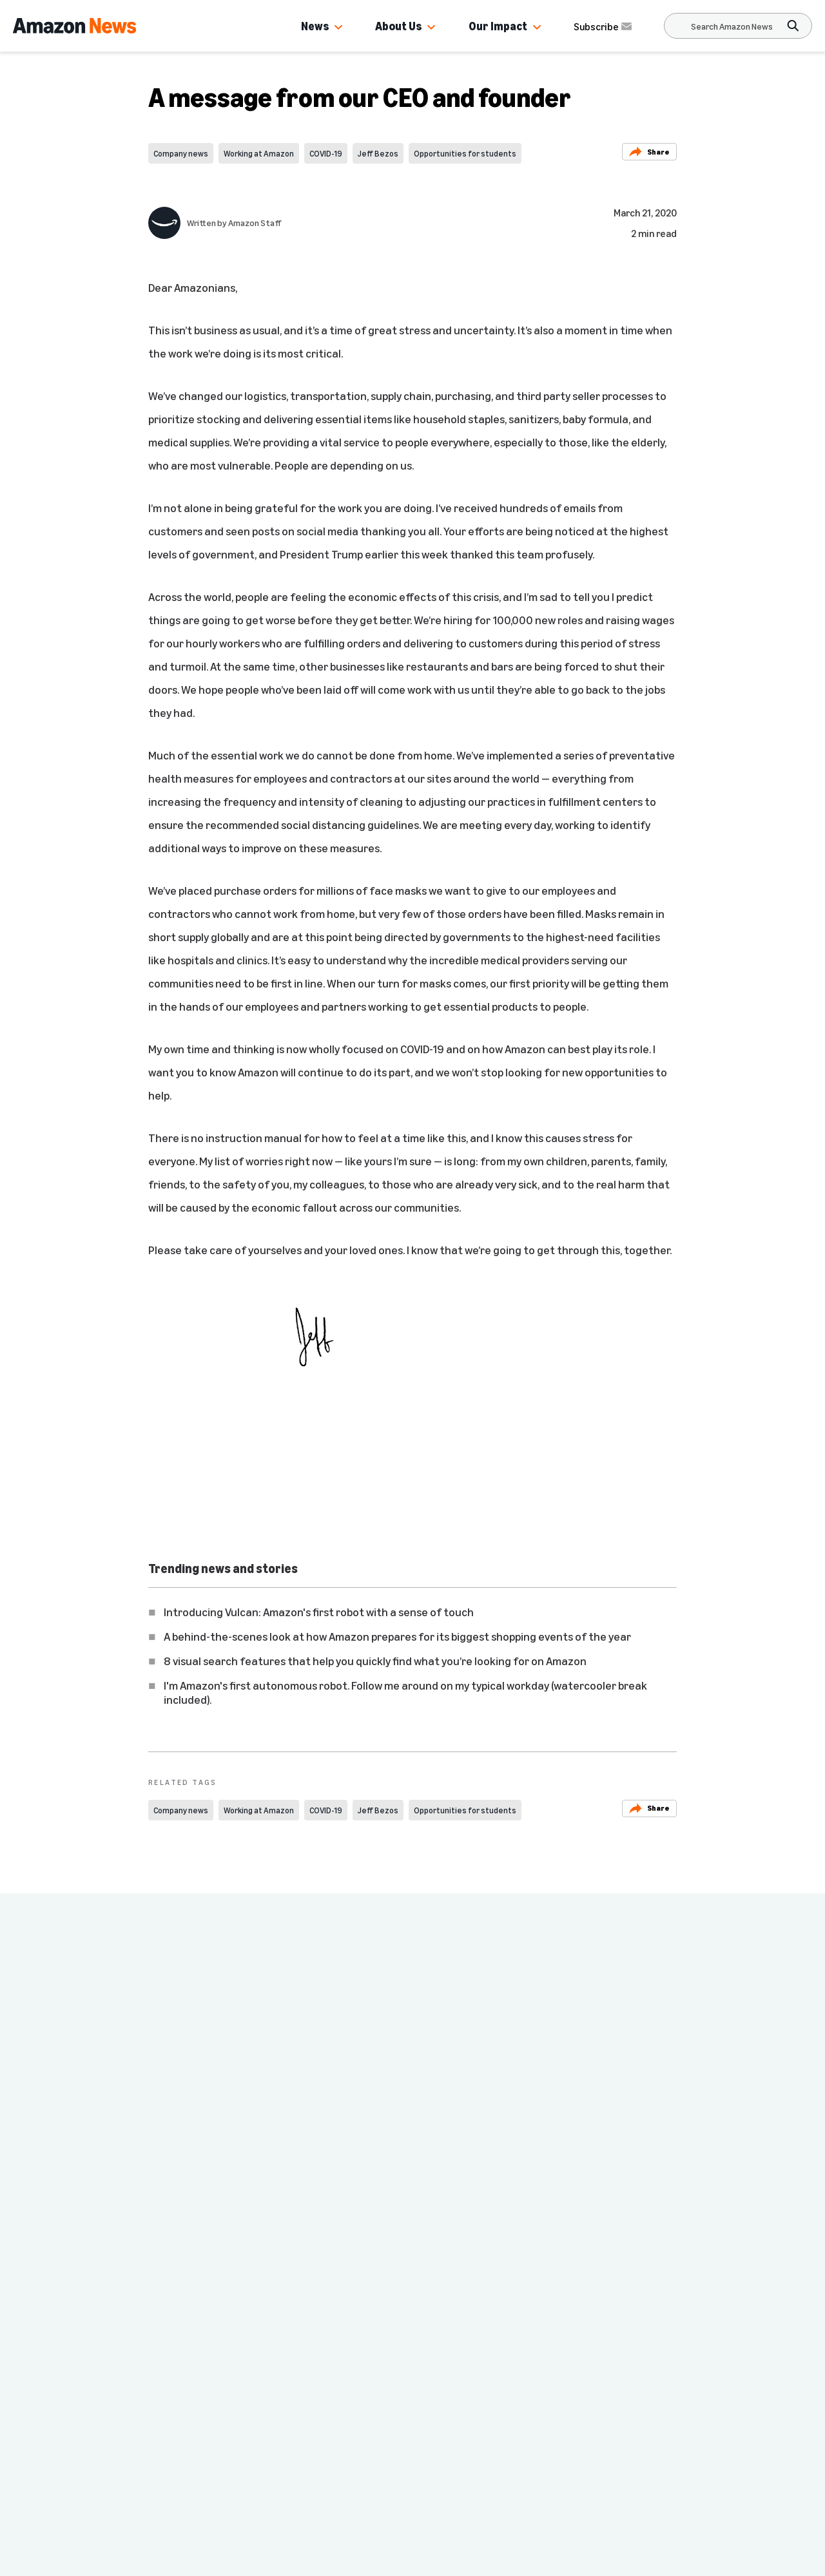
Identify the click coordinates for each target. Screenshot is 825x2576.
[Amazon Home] (74, 25)
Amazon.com (171, 2426)
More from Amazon (342, 2426)
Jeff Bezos (378, 153)
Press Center (173, 2400)
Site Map (318, 2400)
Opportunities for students (465, 153)
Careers (326, 2375)
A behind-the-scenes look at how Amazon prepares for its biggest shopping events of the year (397, 1636)
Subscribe (548, 2558)
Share (649, 151)
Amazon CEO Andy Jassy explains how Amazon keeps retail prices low (492, 2136)
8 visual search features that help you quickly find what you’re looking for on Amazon (375, 1661)
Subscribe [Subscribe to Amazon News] (604, 26)
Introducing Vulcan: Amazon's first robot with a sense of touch (319, 1612)
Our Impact (498, 26)
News (315, 26)
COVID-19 (325, 153)
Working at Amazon (259, 153)
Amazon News (165, 2375)
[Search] (731, 26)
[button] (338, 27)
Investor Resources (187, 2452)
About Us (398, 26)
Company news (180, 153)
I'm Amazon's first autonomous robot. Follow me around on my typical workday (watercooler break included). (405, 1692)
